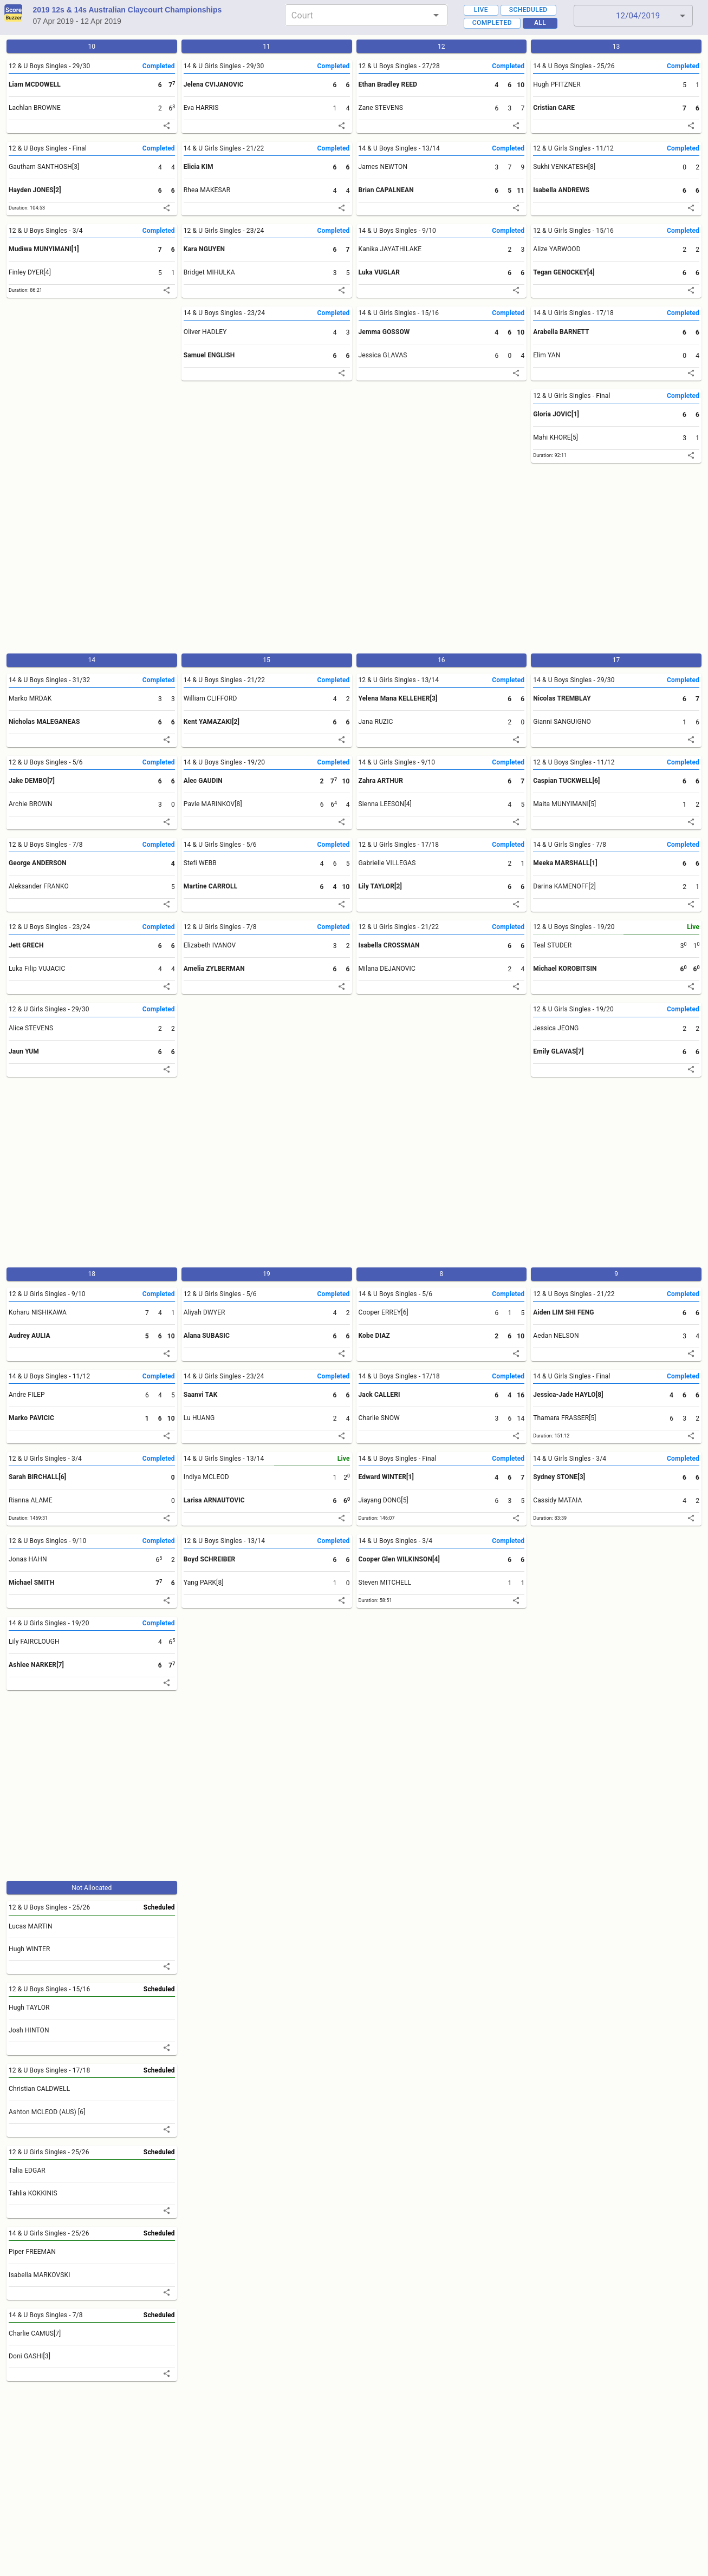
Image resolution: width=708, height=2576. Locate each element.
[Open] (436, 15)
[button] (633, 16)
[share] (166, 125)
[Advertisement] (329, 562)
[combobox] (357, 15)
